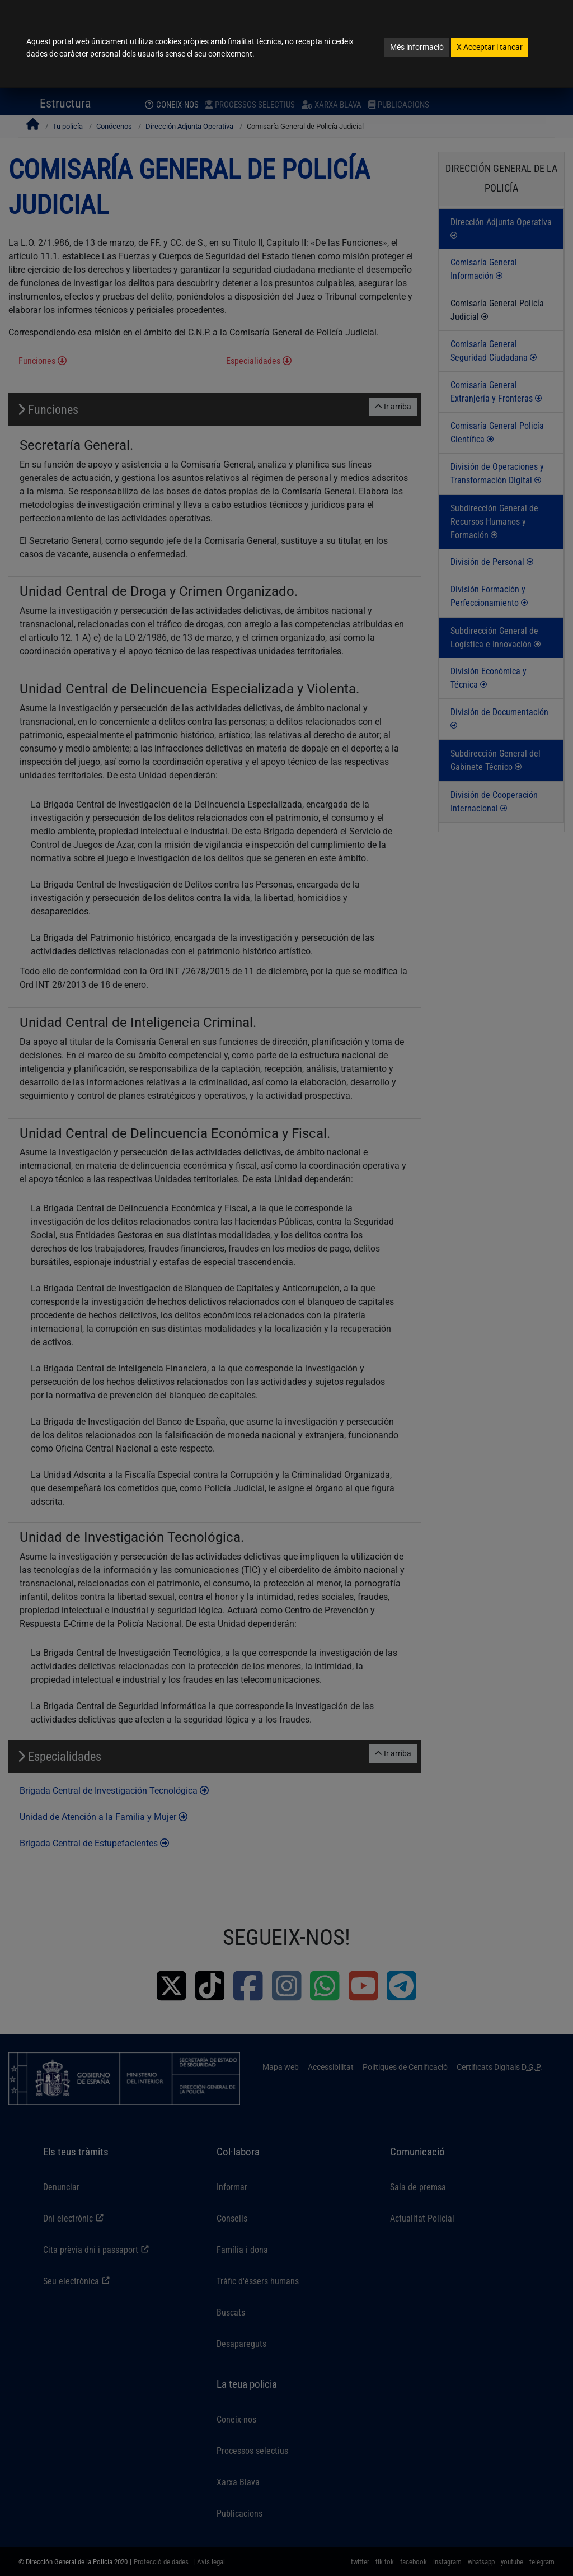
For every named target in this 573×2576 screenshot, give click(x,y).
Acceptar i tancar (490, 47)
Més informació (417, 47)
